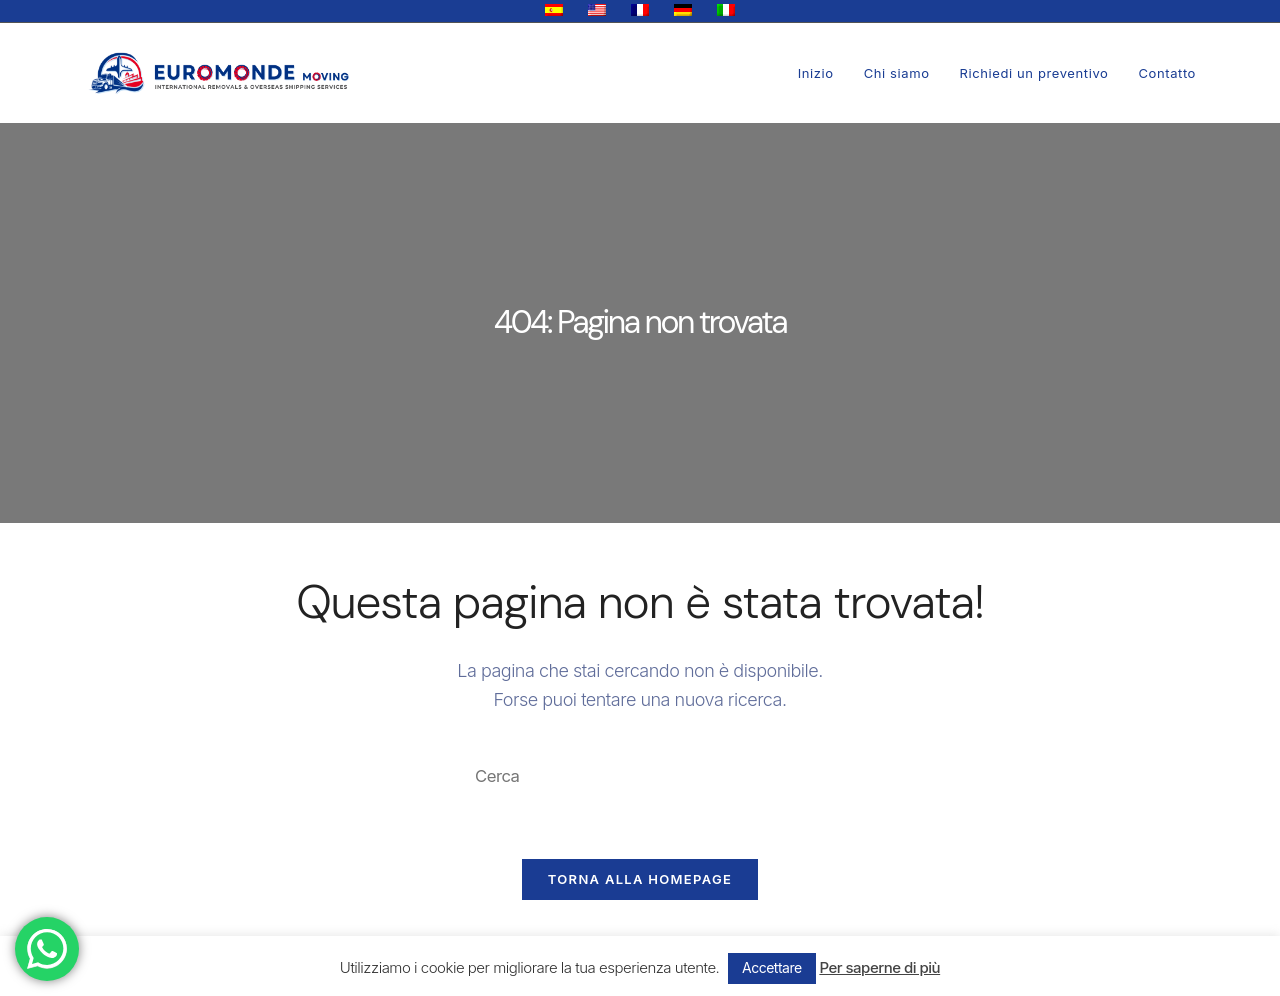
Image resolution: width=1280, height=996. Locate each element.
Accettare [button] (772, 967)
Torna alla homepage (640, 883)
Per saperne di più (879, 967)
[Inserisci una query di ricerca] (640, 776)
